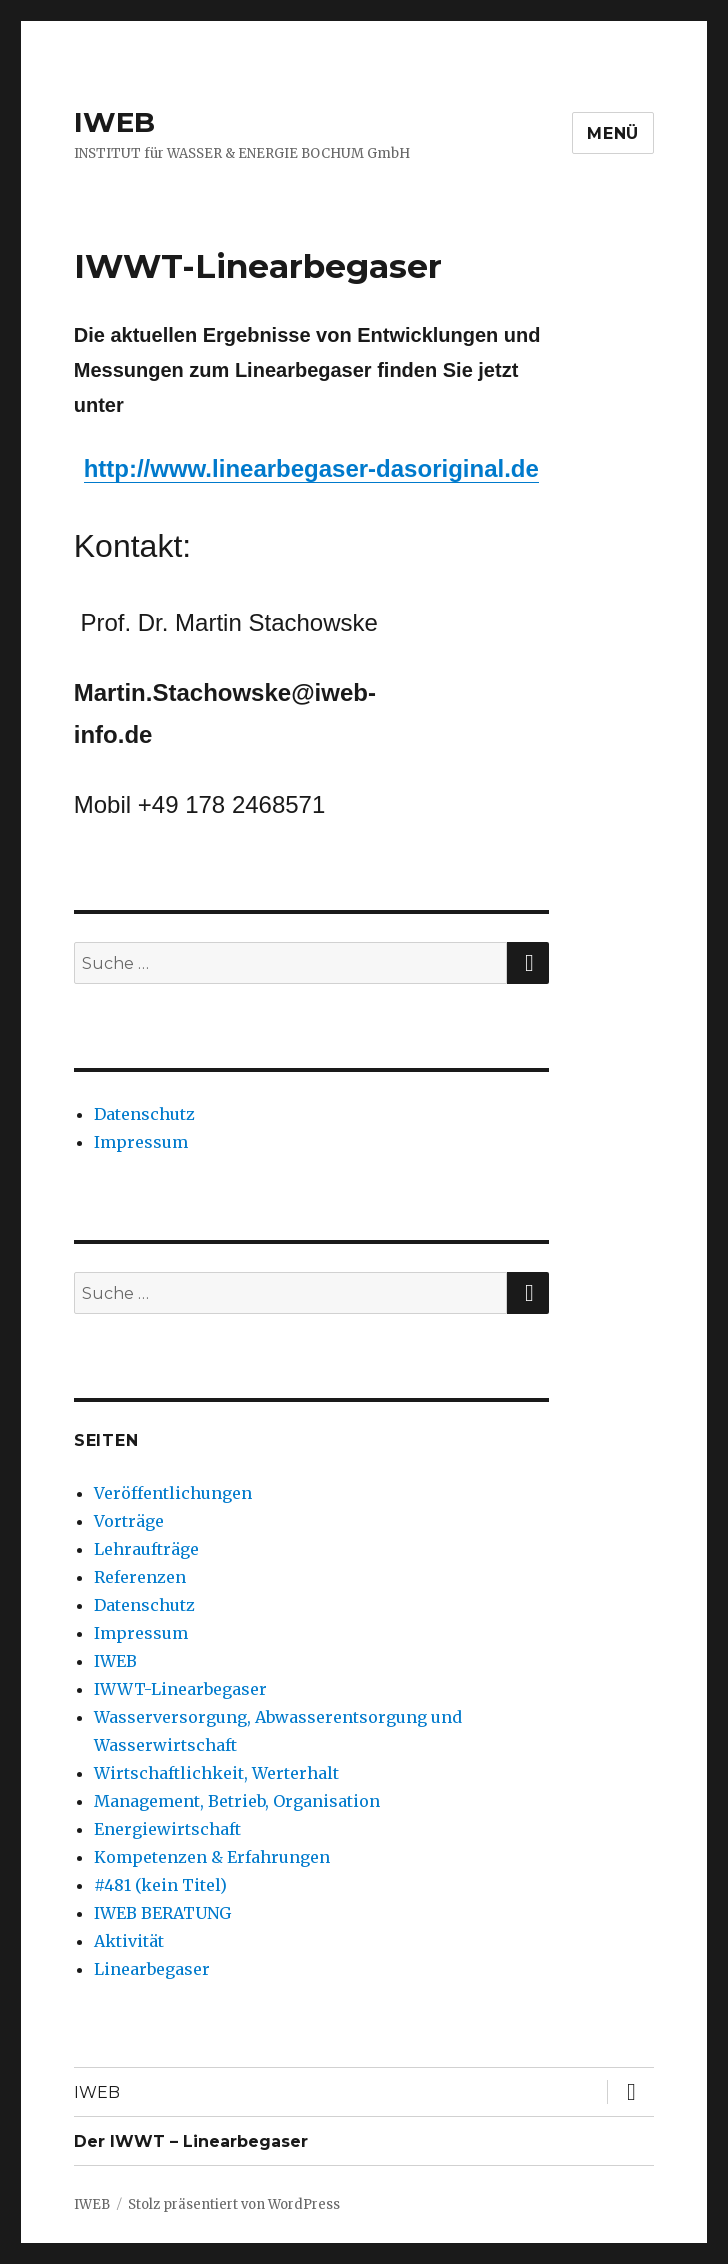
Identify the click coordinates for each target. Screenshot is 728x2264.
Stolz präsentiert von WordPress (234, 2204)
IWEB (114, 122)
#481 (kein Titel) (160, 1885)
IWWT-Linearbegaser (180, 1689)
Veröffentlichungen (173, 1493)
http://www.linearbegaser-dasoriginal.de (311, 468)
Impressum (141, 1142)
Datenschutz (144, 1114)
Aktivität (129, 1941)
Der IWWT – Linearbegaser (191, 2141)
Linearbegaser (152, 1969)
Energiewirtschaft (167, 1829)
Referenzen (140, 1577)
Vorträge (129, 1521)
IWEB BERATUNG (162, 1913)
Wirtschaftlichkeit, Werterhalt (216, 1773)
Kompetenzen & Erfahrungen (212, 1857)
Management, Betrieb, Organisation (237, 1801)
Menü (613, 133)
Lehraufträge (146, 1549)
